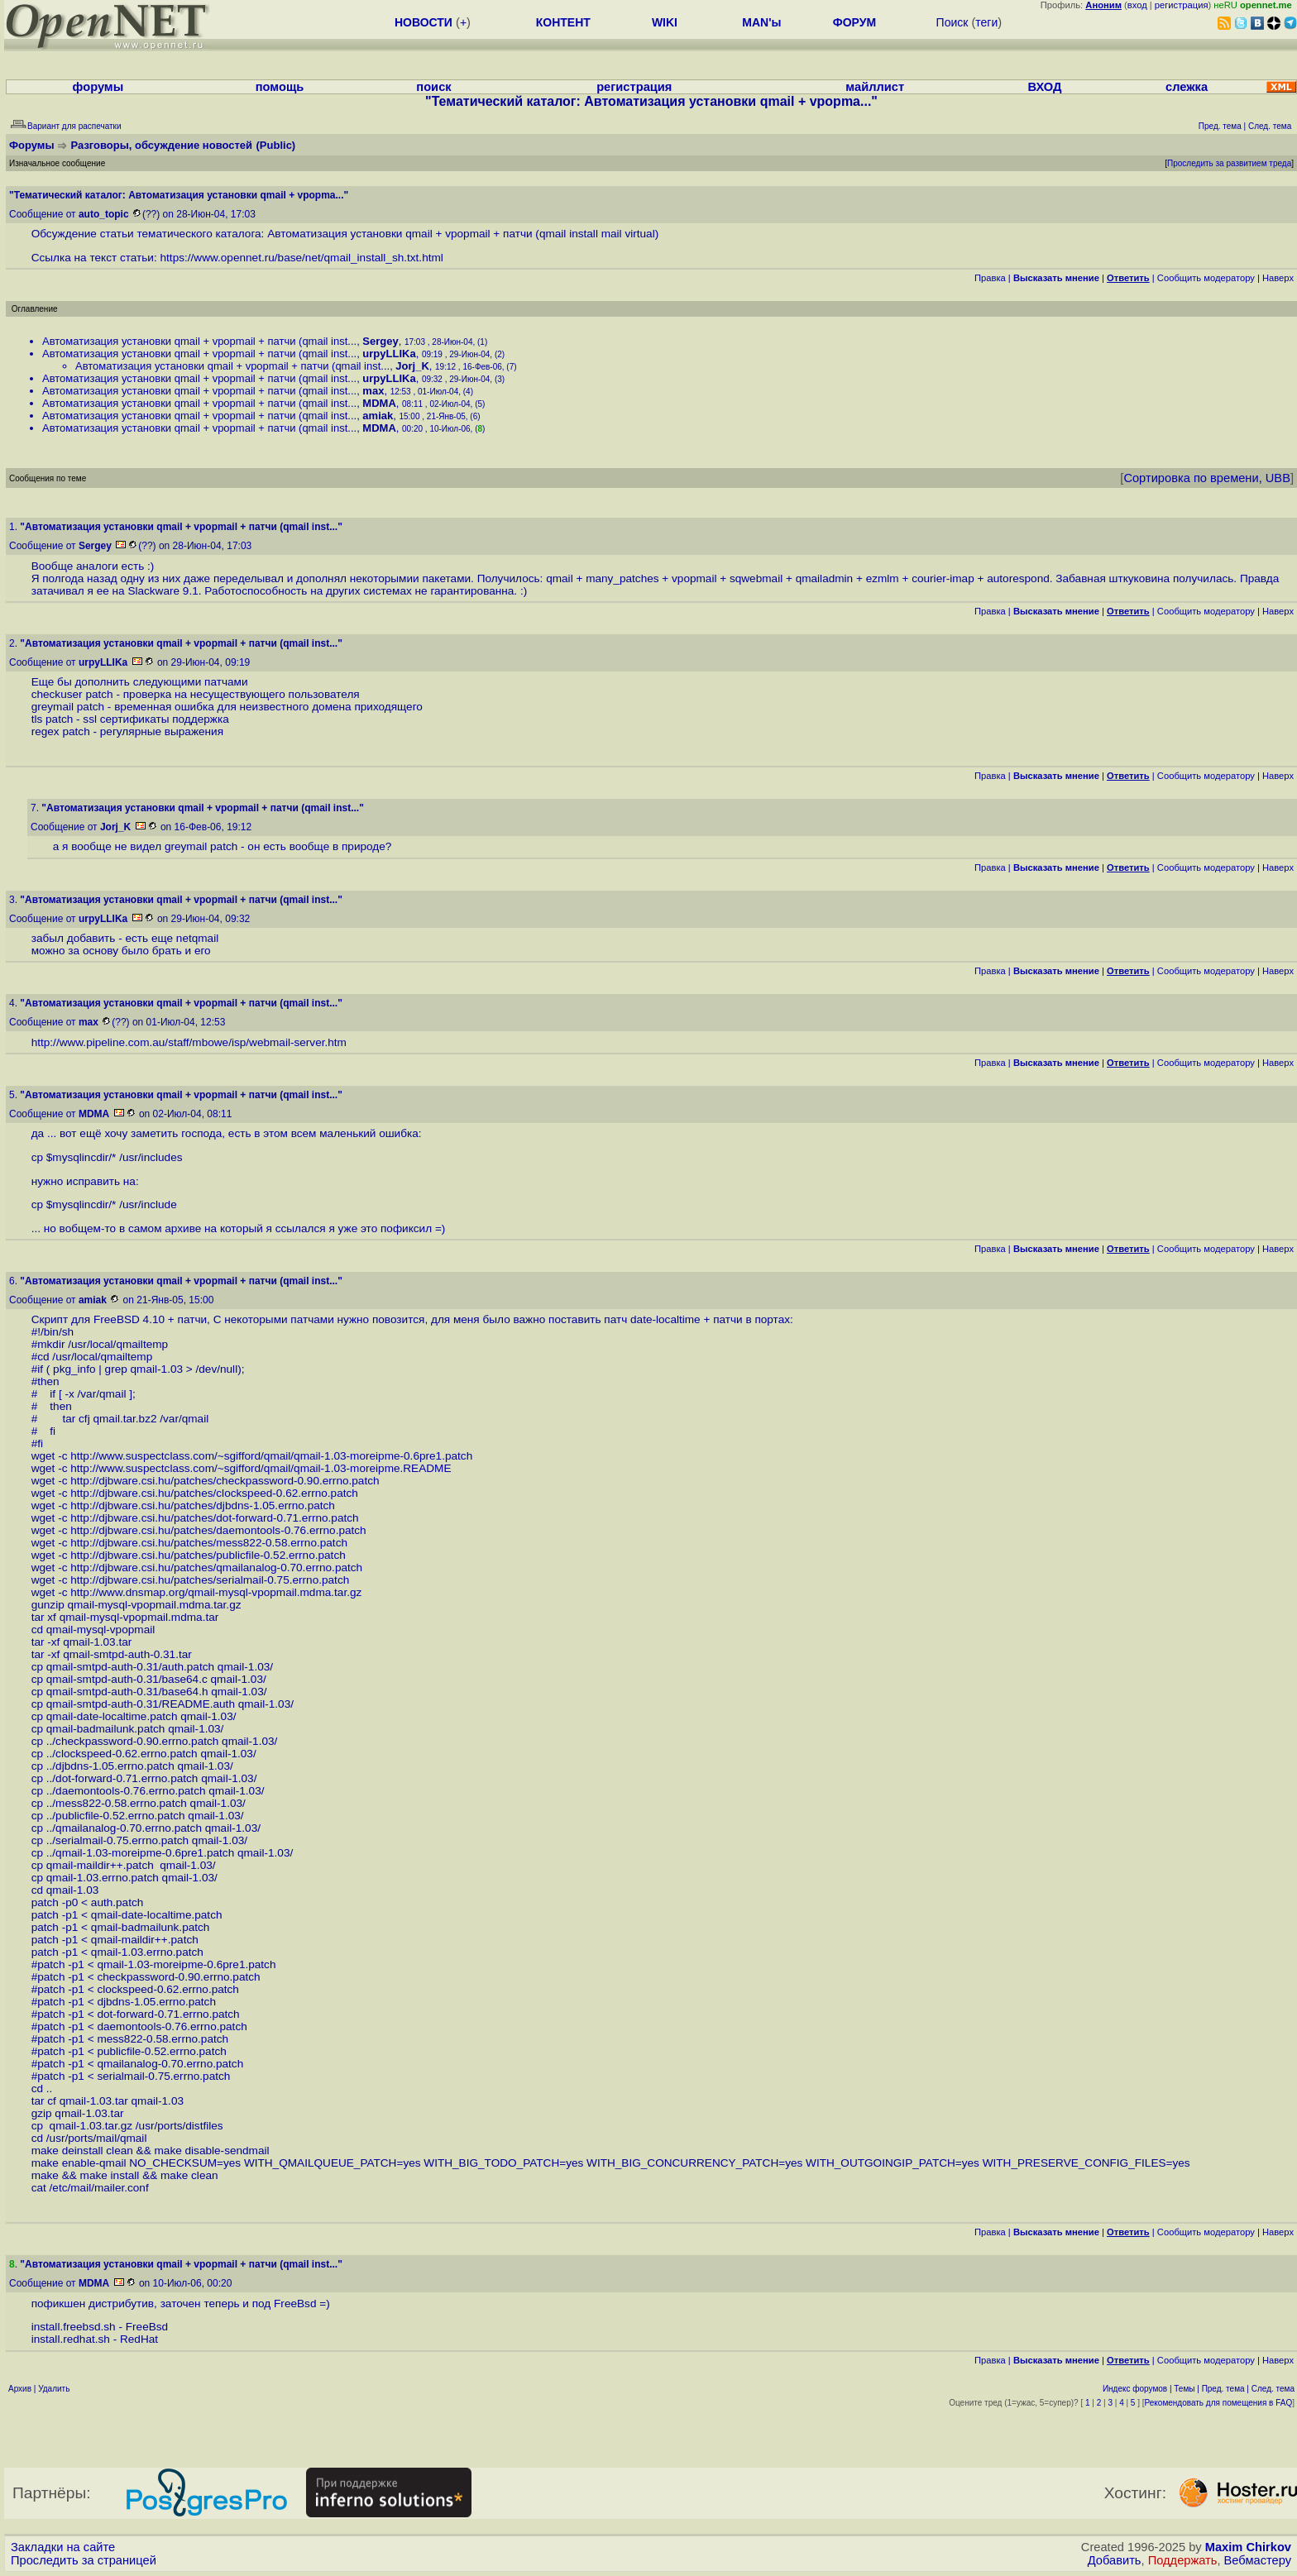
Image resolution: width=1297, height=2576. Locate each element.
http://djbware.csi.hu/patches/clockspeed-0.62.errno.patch (214, 1493)
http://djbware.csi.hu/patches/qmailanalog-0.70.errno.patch (216, 1567)
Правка (990, 278)
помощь (280, 86)
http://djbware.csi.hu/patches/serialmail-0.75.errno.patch (209, 1580)
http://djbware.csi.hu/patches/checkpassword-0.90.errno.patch (224, 1480)
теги (986, 22)
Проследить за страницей (83, 2560)
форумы (98, 86)
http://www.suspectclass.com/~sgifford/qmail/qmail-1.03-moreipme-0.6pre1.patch (271, 1456)
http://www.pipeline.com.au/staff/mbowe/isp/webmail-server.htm (189, 1042)
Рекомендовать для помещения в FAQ (1219, 2402)
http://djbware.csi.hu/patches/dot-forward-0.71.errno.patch (214, 1518)
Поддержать (1183, 2560)
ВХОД (1044, 86)
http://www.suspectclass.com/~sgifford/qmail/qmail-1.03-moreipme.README (260, 1468)
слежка (1186, 86)
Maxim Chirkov (1248, 2547)
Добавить (1114, 2560)
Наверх (1278, 278)
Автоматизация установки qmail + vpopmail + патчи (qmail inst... (199, 341)
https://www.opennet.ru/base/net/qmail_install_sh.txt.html (301, 257)
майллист (874, 86)
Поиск (952, 22)
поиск (433, 86)
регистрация (1181, 5)
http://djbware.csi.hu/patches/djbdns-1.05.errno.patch (202, 1505)
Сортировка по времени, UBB (1206, 478)
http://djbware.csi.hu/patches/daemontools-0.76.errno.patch (218, 1530)
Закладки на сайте (63, 2547)
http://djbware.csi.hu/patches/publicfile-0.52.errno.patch (207, 1555)
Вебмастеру (1257, 2560)
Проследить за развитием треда (1229, 163)
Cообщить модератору (1206, 278)
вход (1137, 5)
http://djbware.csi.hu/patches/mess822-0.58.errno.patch (208, 1543)
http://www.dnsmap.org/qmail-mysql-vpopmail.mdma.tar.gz (215, 1592)
